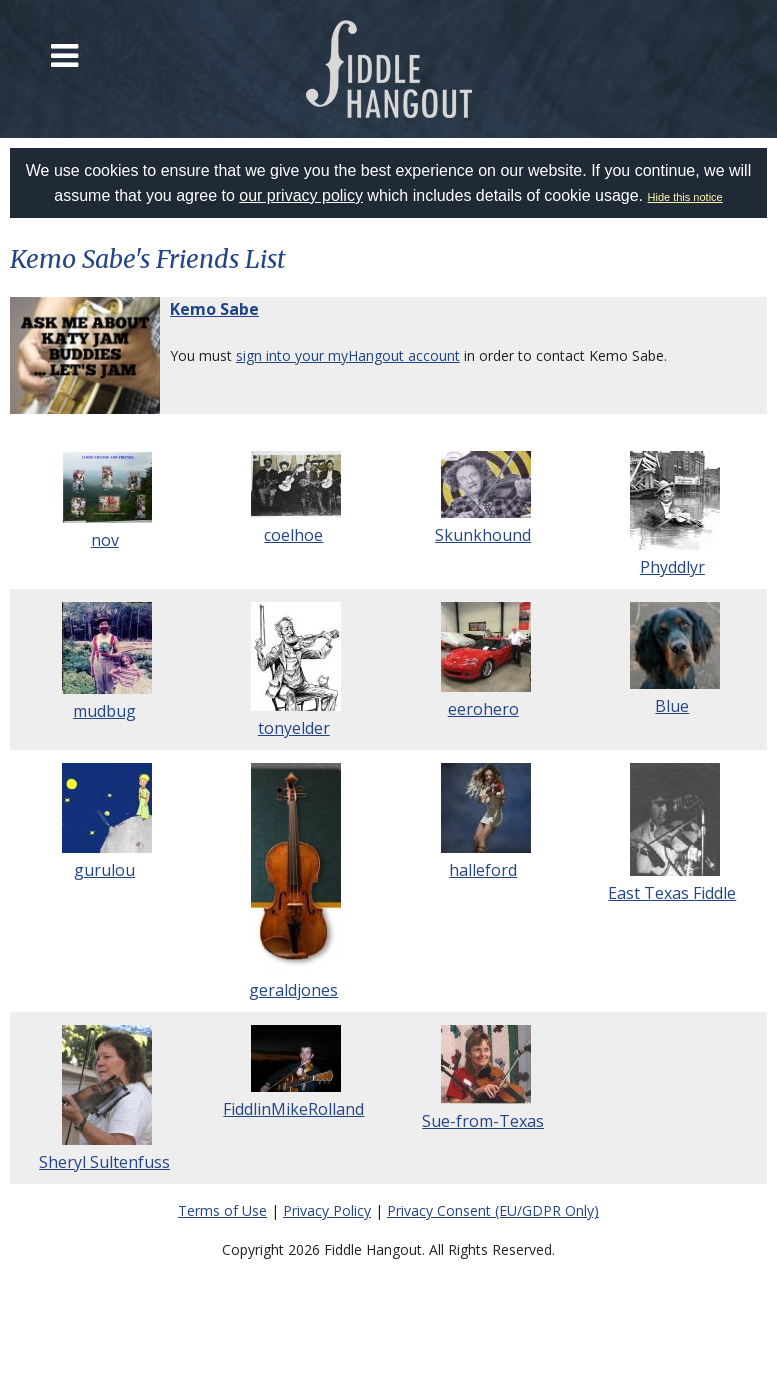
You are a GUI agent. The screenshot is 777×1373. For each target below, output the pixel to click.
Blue (672, 706)
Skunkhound (483, 535)
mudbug (104, 711)
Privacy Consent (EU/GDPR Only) (493, 1210)
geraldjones (293, 990)
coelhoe (293, 535)
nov (105, 540)
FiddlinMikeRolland (293, 1109)
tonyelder (294, 728)
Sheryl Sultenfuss (104, 1162)
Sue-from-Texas (483, 1121)
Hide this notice (685, 197)
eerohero (483, 709)
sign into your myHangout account (348, 355)
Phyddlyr (672, 567)
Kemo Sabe (214, 309)
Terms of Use (222, 1210)
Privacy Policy (327, 1210)
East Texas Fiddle (672, 893)
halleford (483, 870)
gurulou (104, 870)
